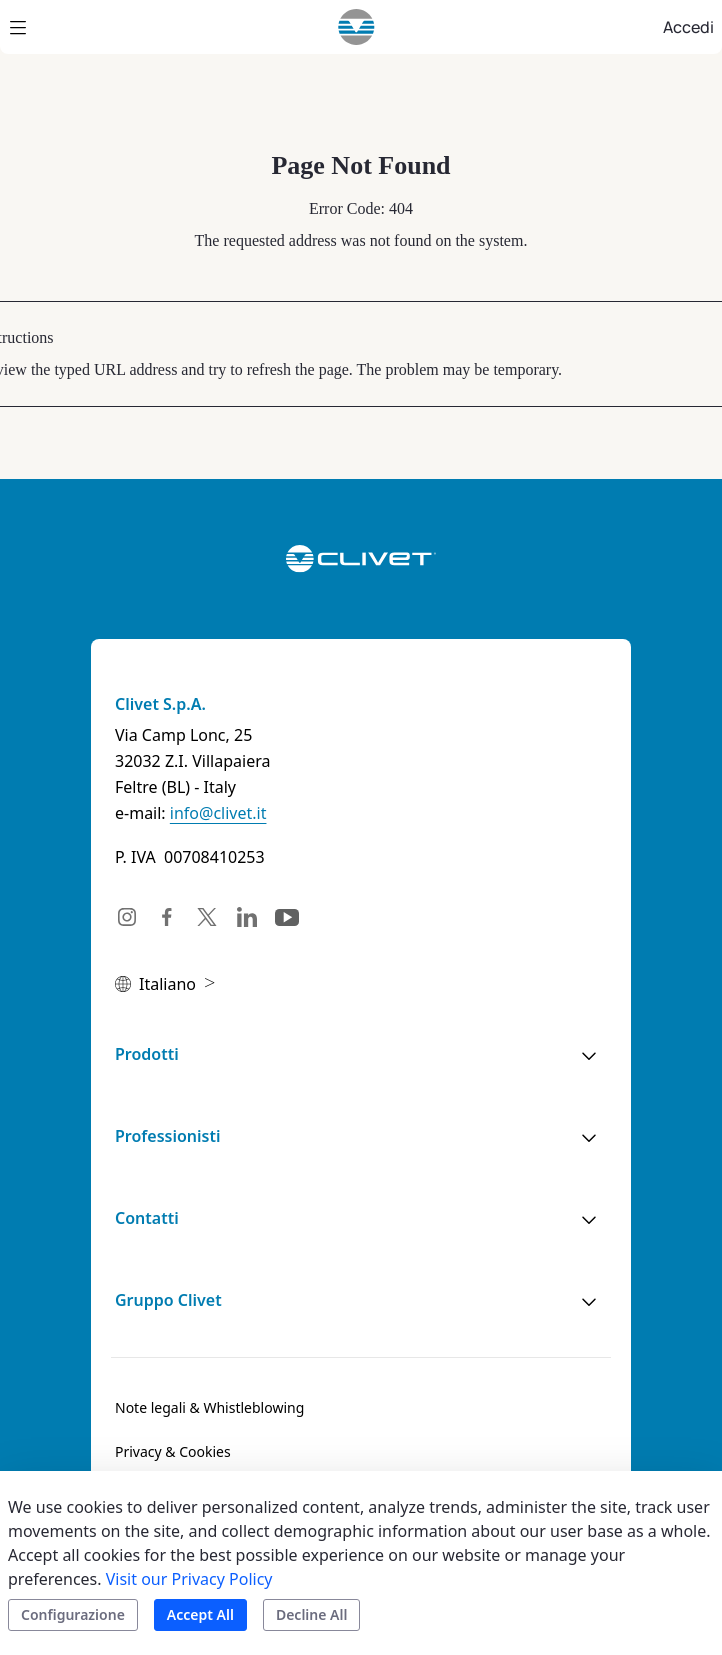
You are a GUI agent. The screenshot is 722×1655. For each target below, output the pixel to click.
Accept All (200, 1614)
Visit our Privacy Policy (189, 1579)
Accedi (688, 27)
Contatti (147, 1218)
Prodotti (147, 1054)
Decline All (311, 1614)
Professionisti (167, 1136)
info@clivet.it (218, 813)
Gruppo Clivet (168, 1300)
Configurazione (73, 1614)
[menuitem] (209, 1408)
